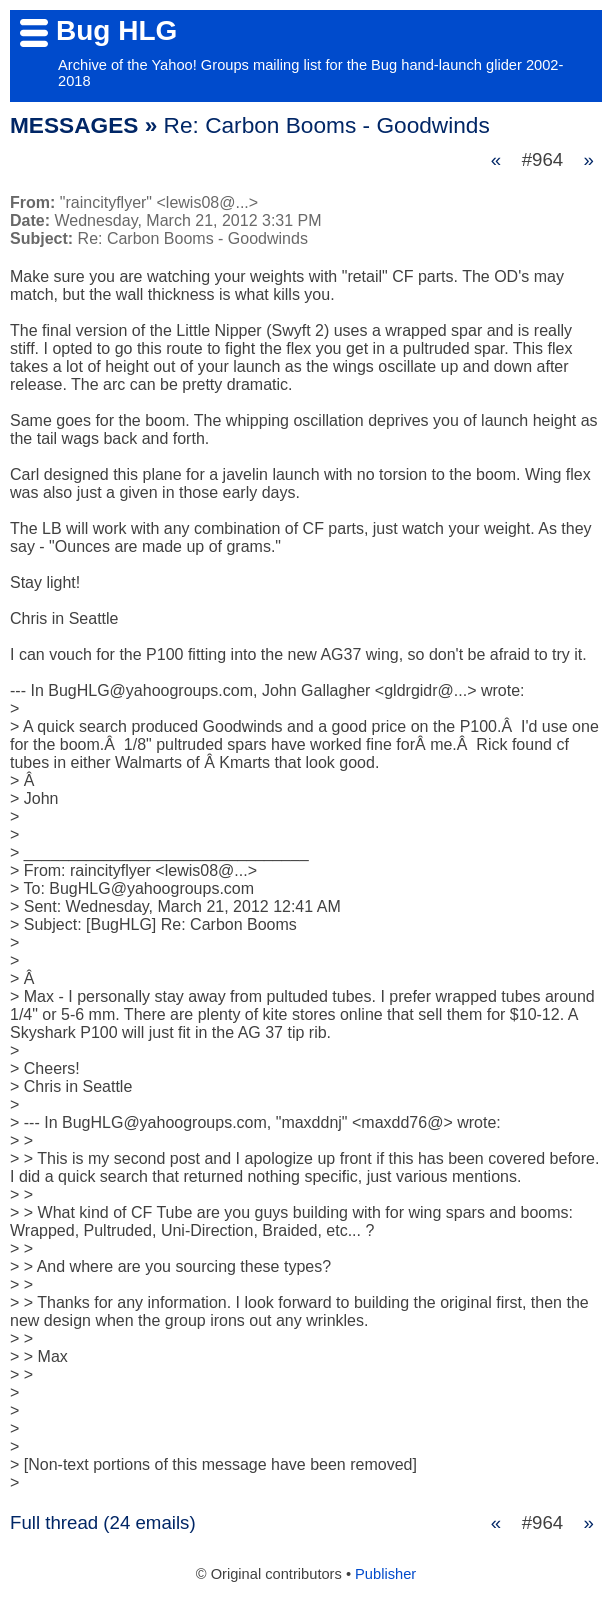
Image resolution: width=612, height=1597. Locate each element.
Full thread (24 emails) (103, 1522)
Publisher (385, 1574)
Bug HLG (116, 30)
